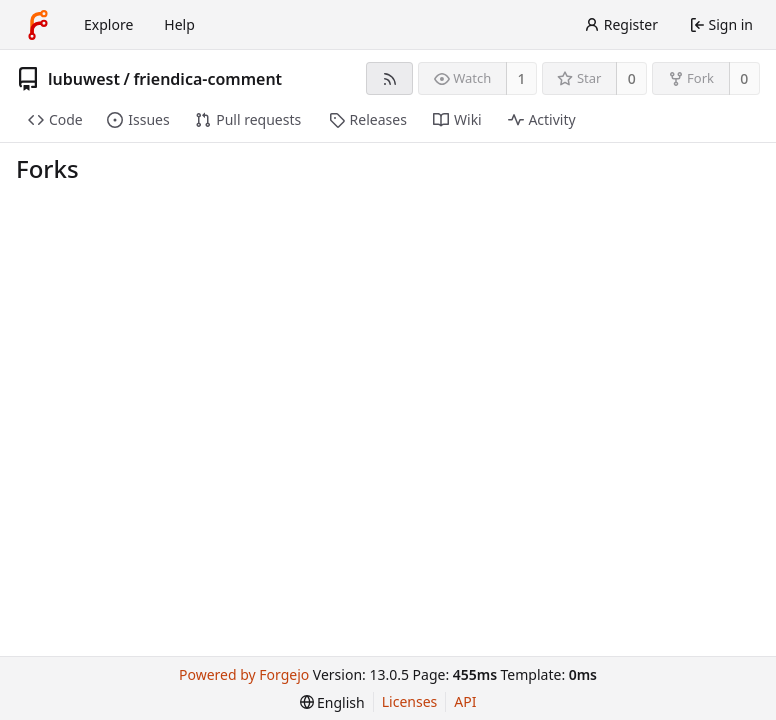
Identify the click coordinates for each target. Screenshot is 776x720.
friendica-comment (207, 79)
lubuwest (84, 79)
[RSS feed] (389, 78)
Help (179, 24)
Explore (108, 24)
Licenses (410, 701)
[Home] (38, 25)
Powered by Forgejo (244, 674)
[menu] (332, 702)
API (465, 701)
